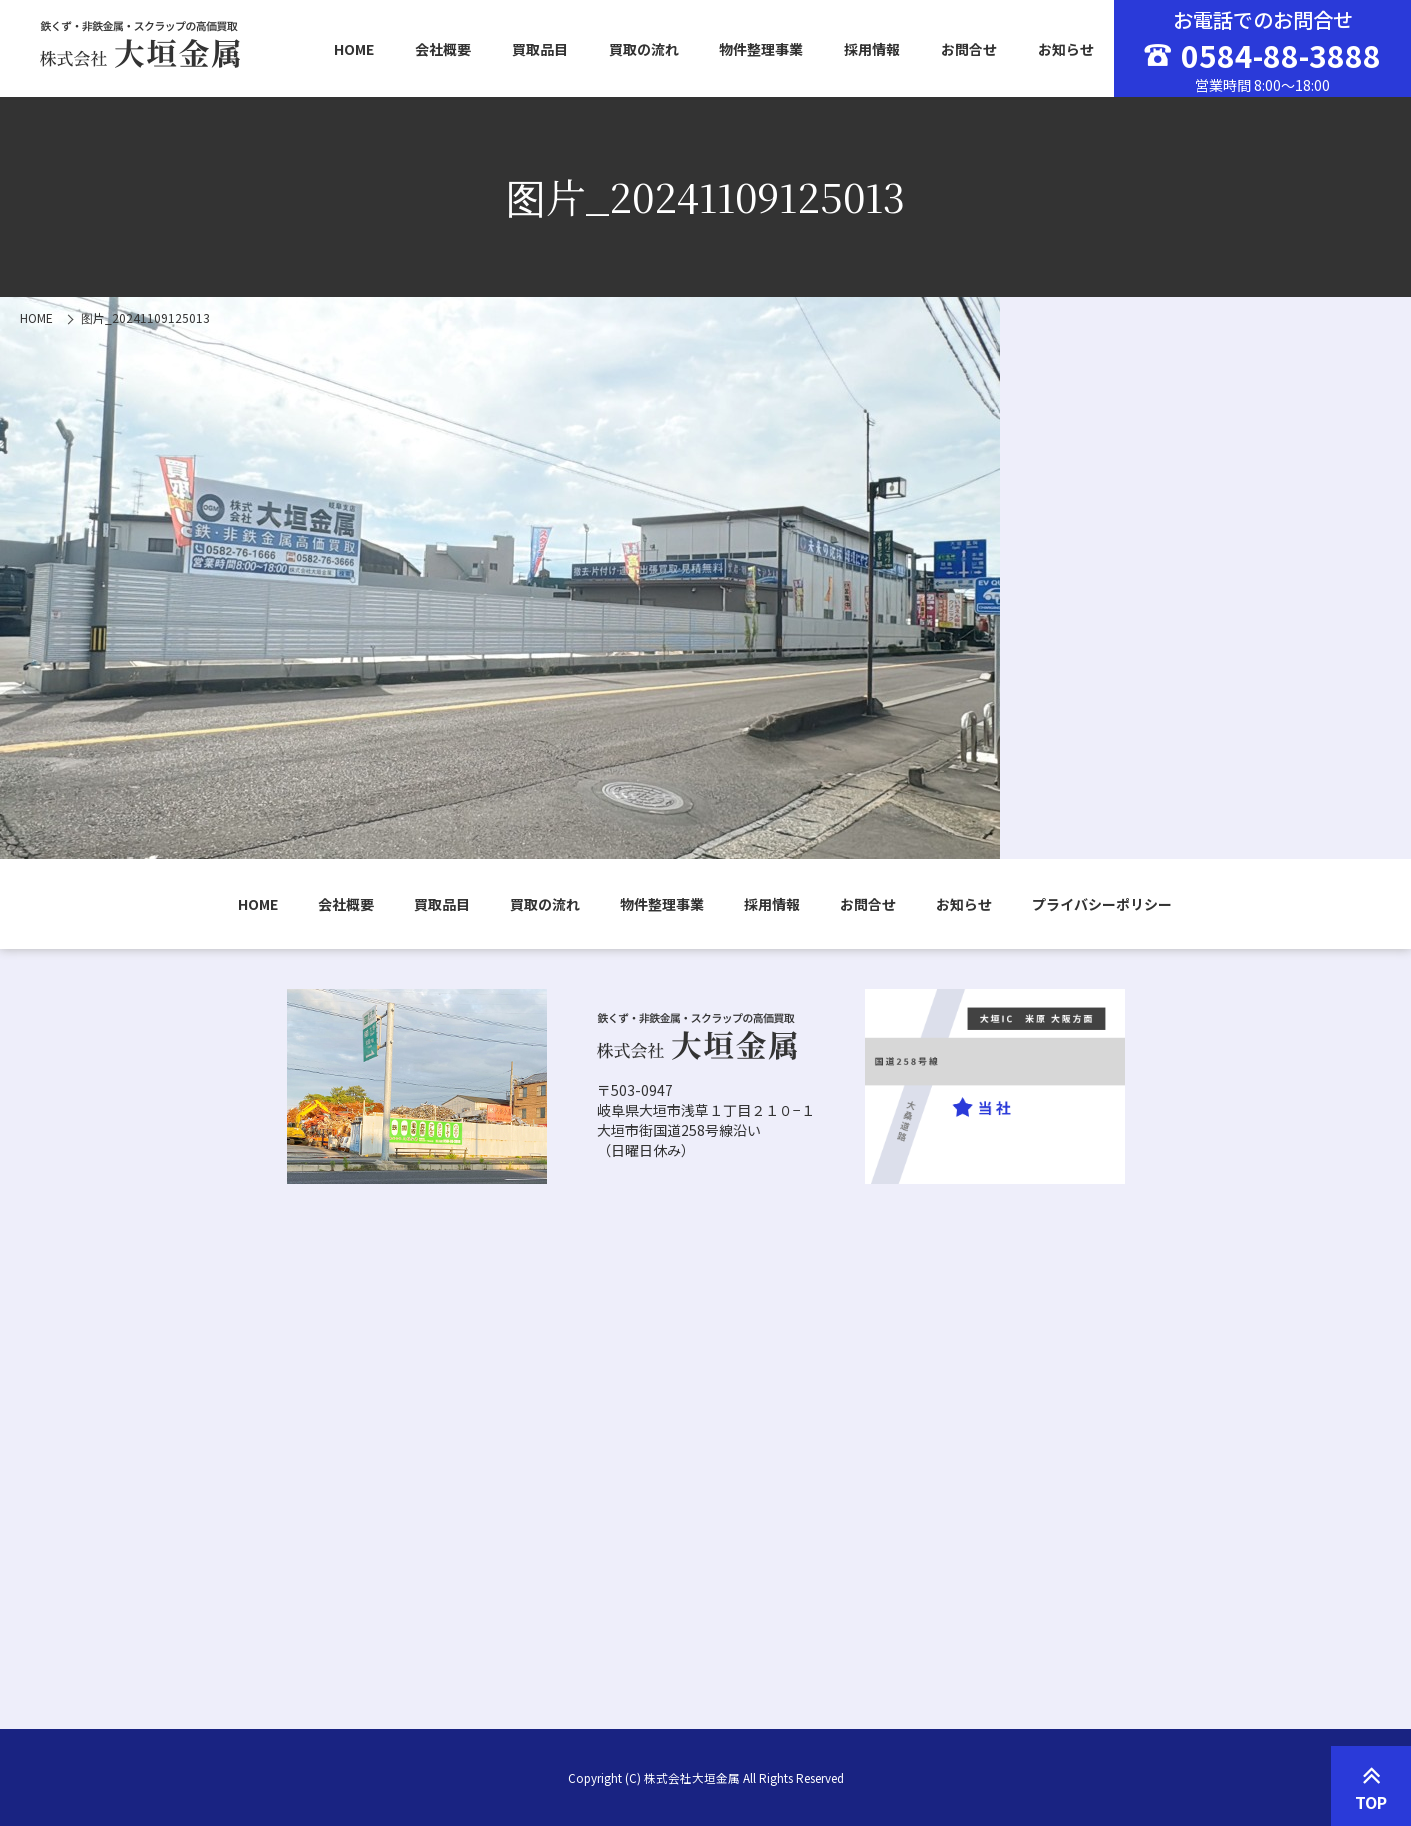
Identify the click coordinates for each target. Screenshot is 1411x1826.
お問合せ (969, 49)
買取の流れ (644, 49)
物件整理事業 (761, 49)
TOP (1371, 1787)
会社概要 (443, 49)
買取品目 (540, 49)
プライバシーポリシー (1102, 904)
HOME (354, 49)
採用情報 (872, 49)
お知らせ (1066, 49)
